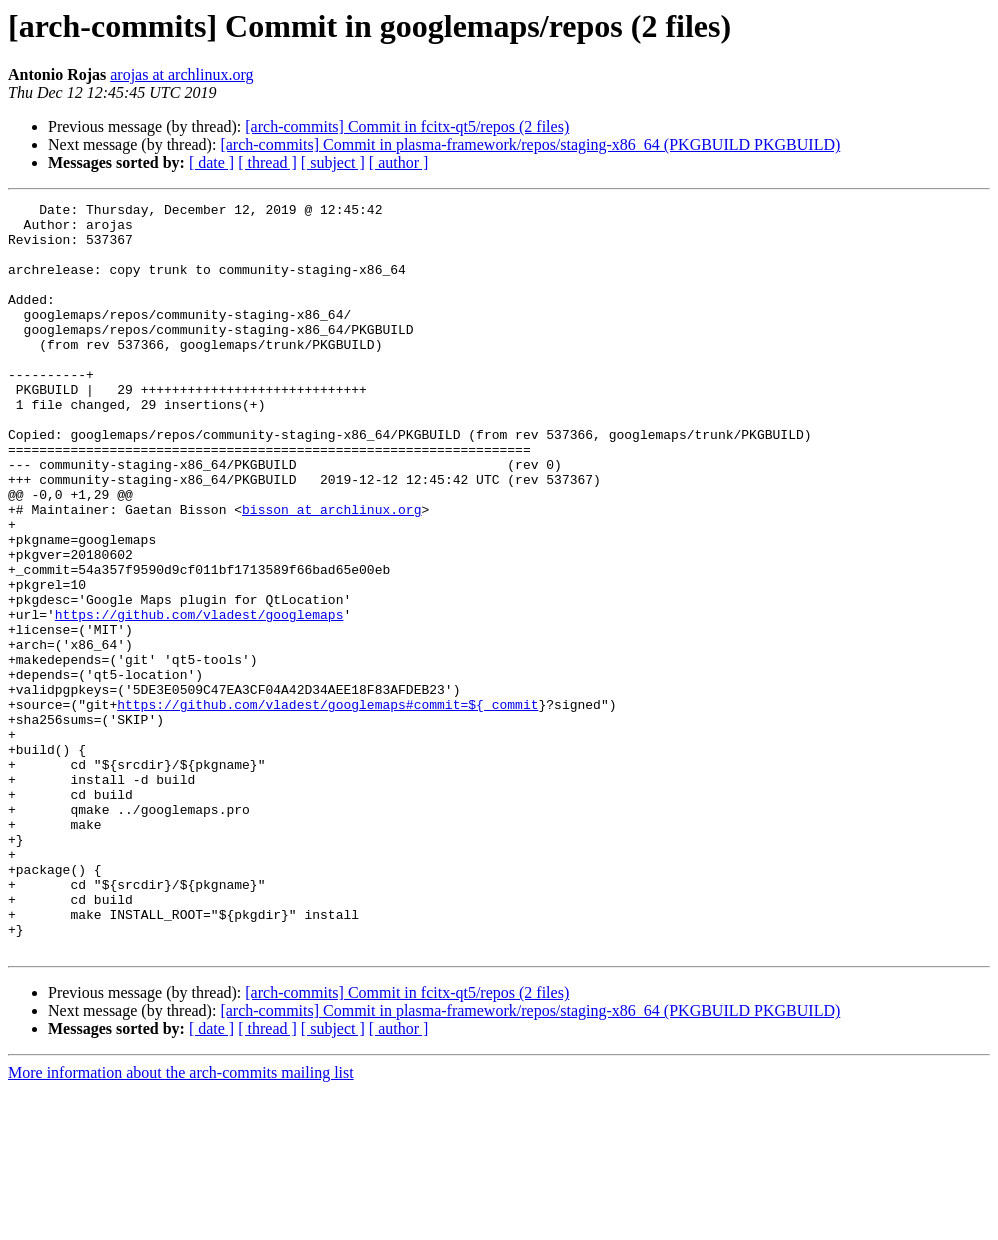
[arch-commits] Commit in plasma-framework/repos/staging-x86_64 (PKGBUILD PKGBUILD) (530, 144)
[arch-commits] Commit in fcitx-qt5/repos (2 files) (407, 126)
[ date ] (211, 162)
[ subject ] (333, 162)
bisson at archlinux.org (331, 572)
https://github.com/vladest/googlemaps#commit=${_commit (327, 806)
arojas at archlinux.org (181, 74)
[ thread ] (267, 162)
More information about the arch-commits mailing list (181, 1222)
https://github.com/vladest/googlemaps (199, 698)
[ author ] (399, 162)
